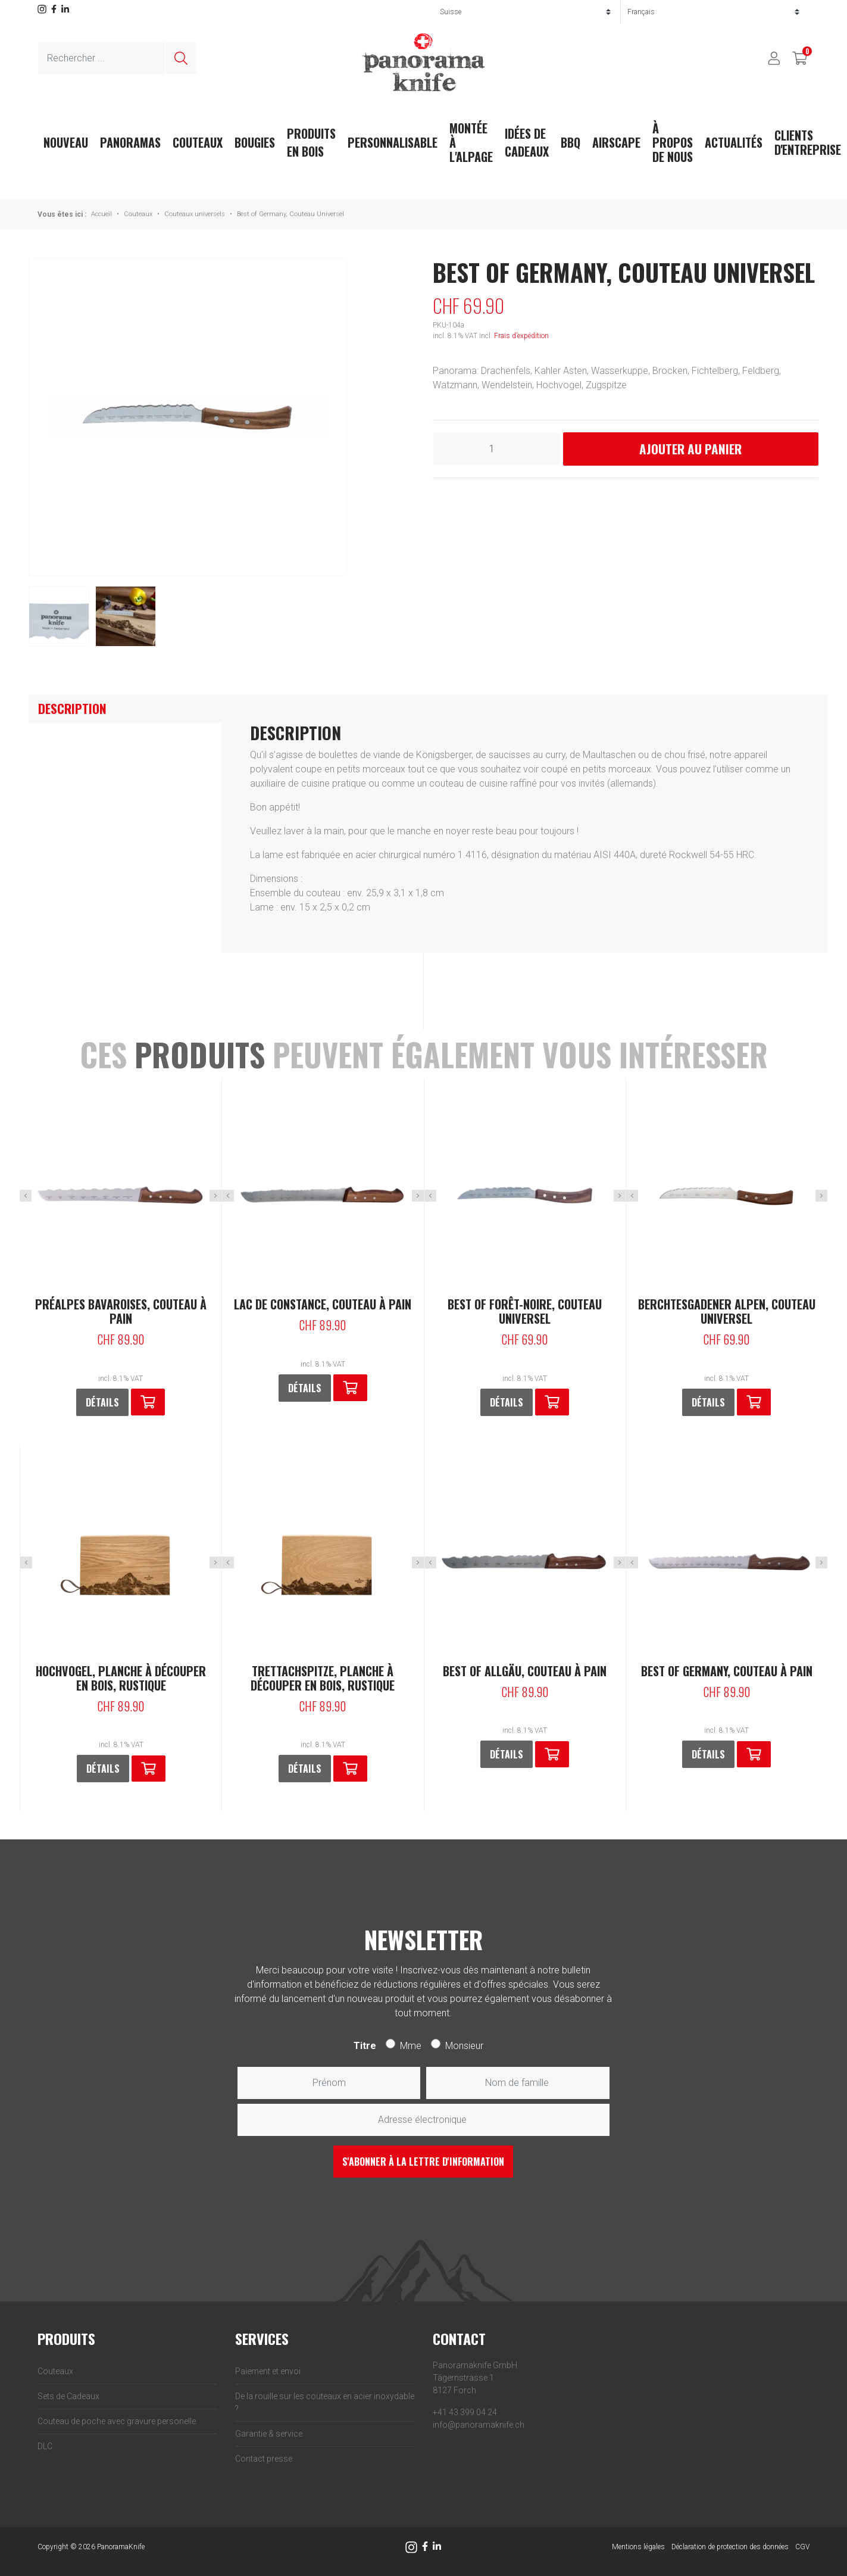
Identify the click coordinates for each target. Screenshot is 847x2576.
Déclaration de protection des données (730, 2547)
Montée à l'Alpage (471, 142)
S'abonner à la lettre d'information (423, 2161)
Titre (365, 2045)
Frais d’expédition (521, 336)
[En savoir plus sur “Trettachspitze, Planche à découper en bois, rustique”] (350, 1768)
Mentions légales (638, 2547)
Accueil (101, 214)
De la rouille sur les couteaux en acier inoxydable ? (324, 2402)
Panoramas (130, 142)
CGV (802, 2547)
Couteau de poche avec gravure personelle (116, 2421)
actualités (733, 142)
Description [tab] (72, 708)
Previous (26, 1196)
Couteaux (198, 142)
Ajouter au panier (690, 448)
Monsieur (464, 2045)
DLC (44, 2446)
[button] (148, 1402)
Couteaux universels (194, 214)
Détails (102, 1402)
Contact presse (263, 2458)
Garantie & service (268, 2433)
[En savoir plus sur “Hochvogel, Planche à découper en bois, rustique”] (148, 1768)
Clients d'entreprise (807, 142)
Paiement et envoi (268, 2371)
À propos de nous (672, 142)
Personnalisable (392, 142)
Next (215, 1196)
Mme (410, 2045)
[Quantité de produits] (497, 449)
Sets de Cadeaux (68, 2396)
